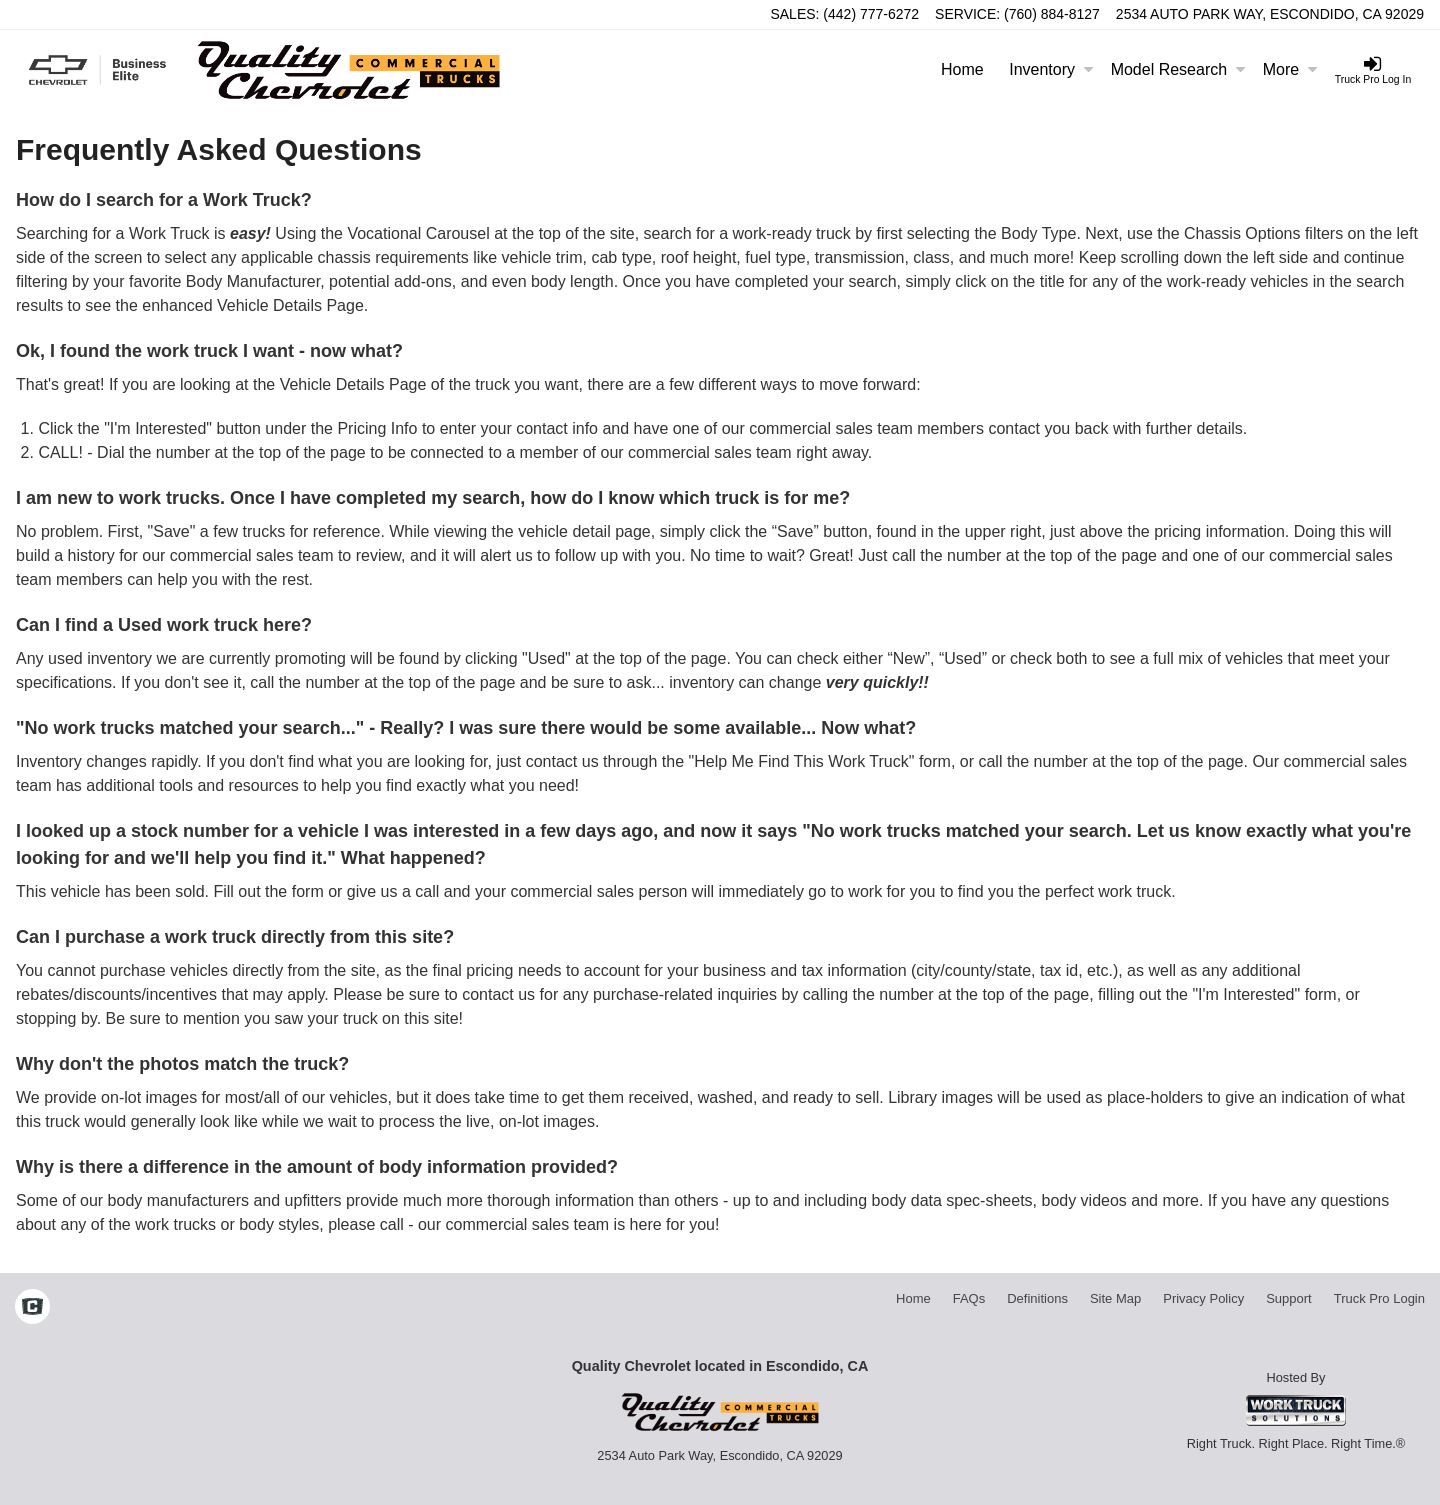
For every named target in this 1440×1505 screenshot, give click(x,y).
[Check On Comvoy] (32, 1309)
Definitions (1037, 1298)
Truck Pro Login (1379, 1298)
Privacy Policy (1203, 1298)
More (1290, 69)
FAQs (969, 1298)
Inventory (1051, 69)
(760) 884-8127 (1052, 14)
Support (1289, 1298)
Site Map (1115, 1298)
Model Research (1178, 69)
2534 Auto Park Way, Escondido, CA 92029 (1270, 14)
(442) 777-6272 (871, 14)
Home (962, 69)
